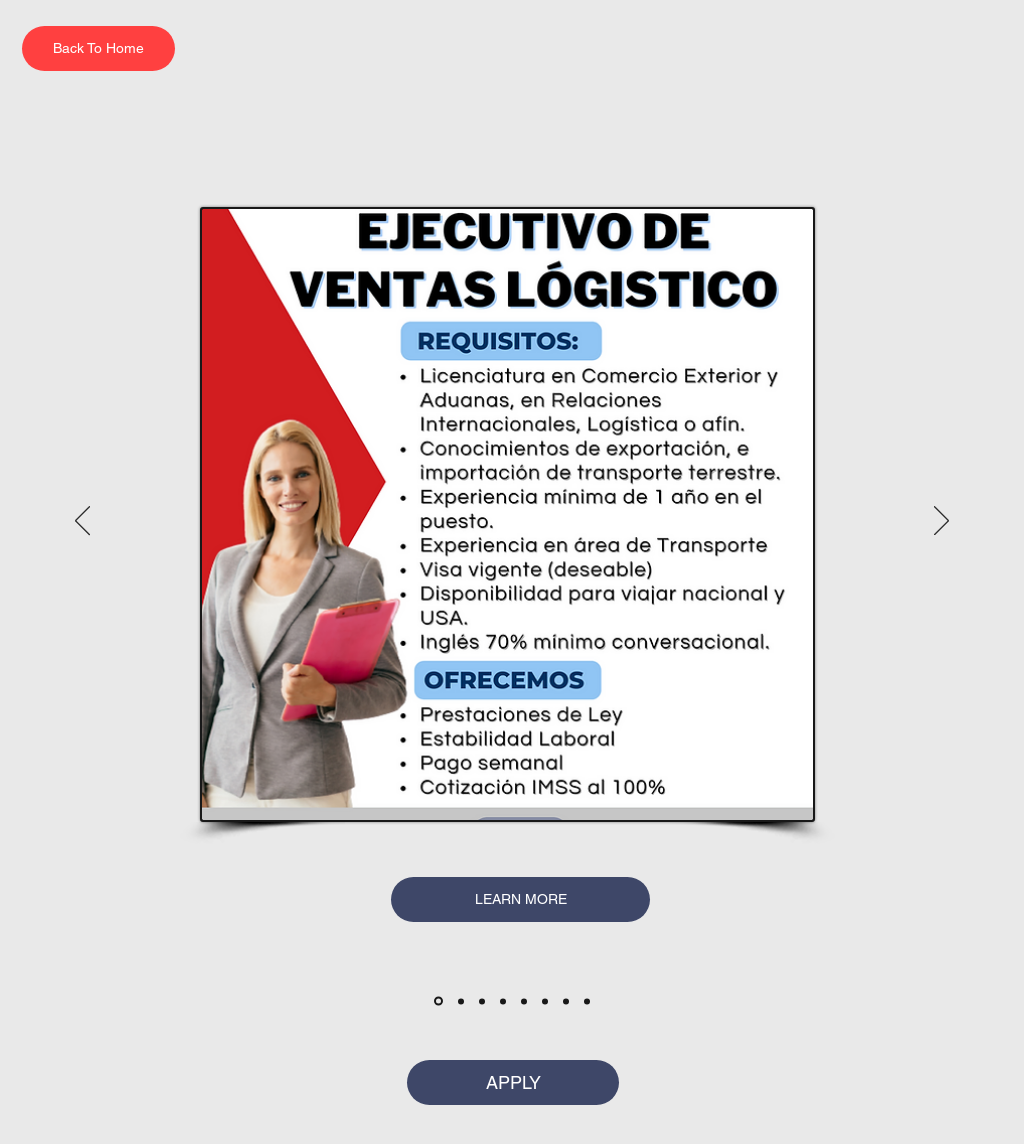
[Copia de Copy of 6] (587, 1001)
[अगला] (941, 522)
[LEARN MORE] (520, 899)
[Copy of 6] (566, 1001)
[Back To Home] (98, 48)
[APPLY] (513, 1082)
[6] (545, 1001)
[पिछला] (82, 522)
